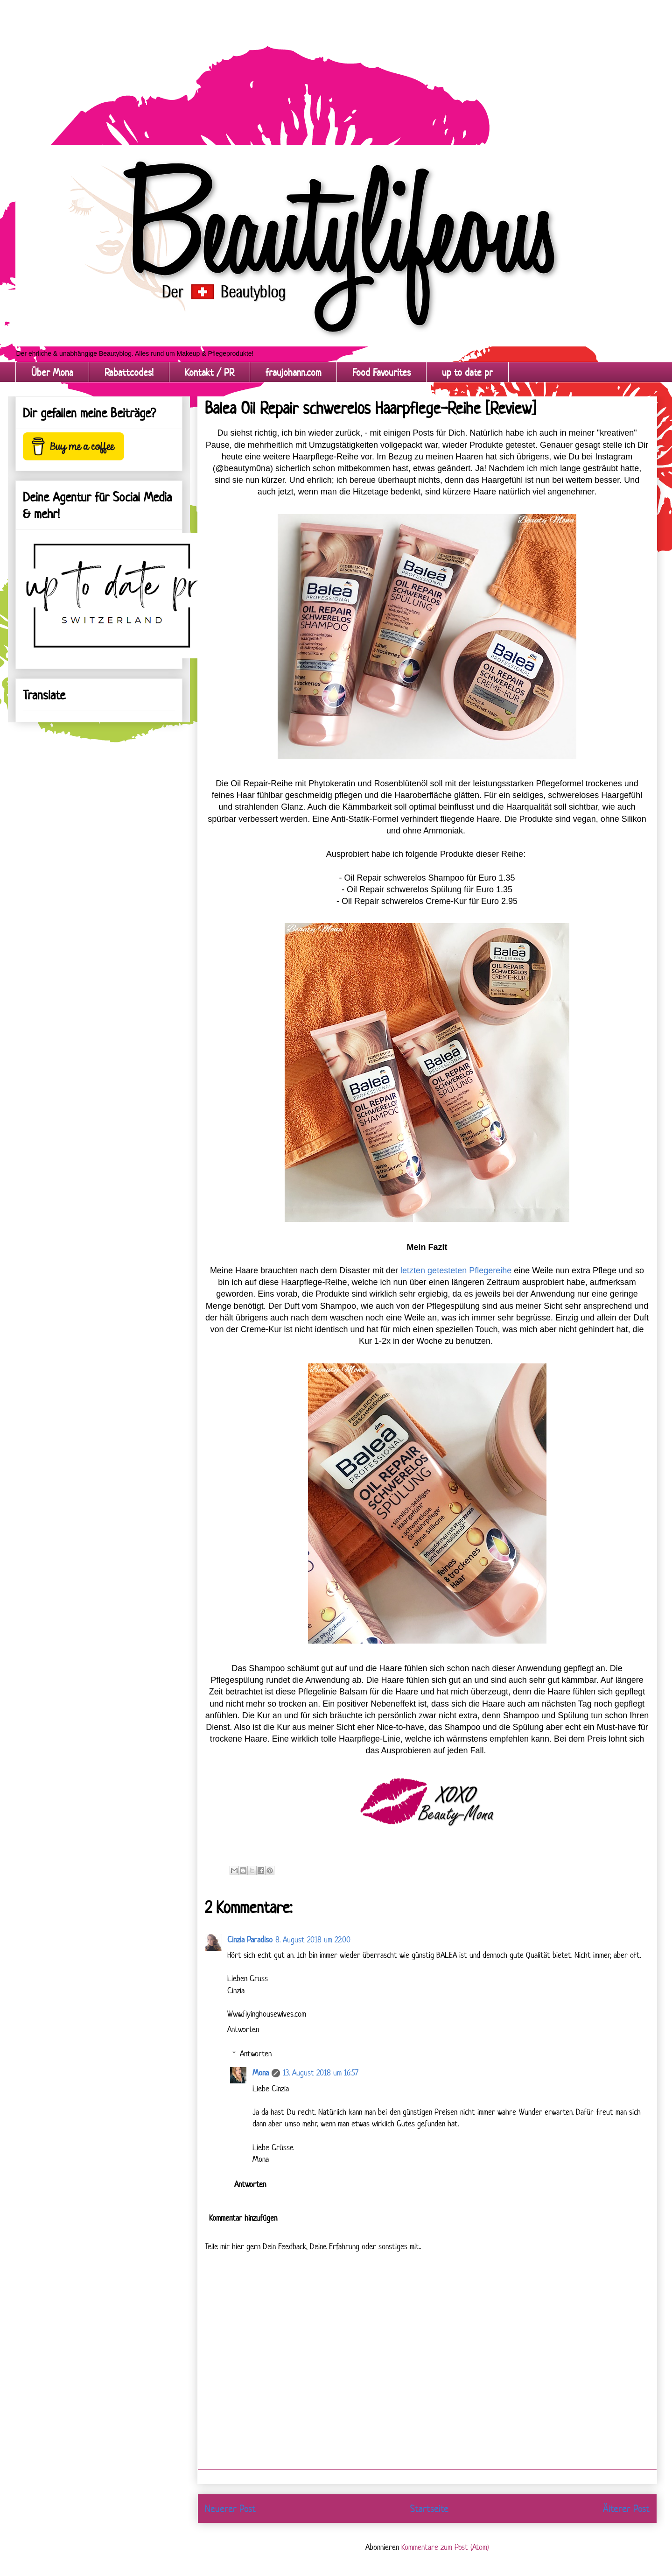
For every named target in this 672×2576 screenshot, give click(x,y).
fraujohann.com (293, 372)
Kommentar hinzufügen (243, 2218)
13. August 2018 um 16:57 (320, 2073)
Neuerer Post (230, 2508)
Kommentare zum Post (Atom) (445, 2547)
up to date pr (467, 372)
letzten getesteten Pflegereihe (455, 1270)
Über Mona (52, 372)
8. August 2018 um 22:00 (312, 1939)
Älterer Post (626, 2508)
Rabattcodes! (129, 372)
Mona (260, 2073)
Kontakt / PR (209, 372)
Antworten (243, 2029)
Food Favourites (381, 372)
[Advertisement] (280, 65)
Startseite (429, 2508)
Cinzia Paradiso (250, 1939)
